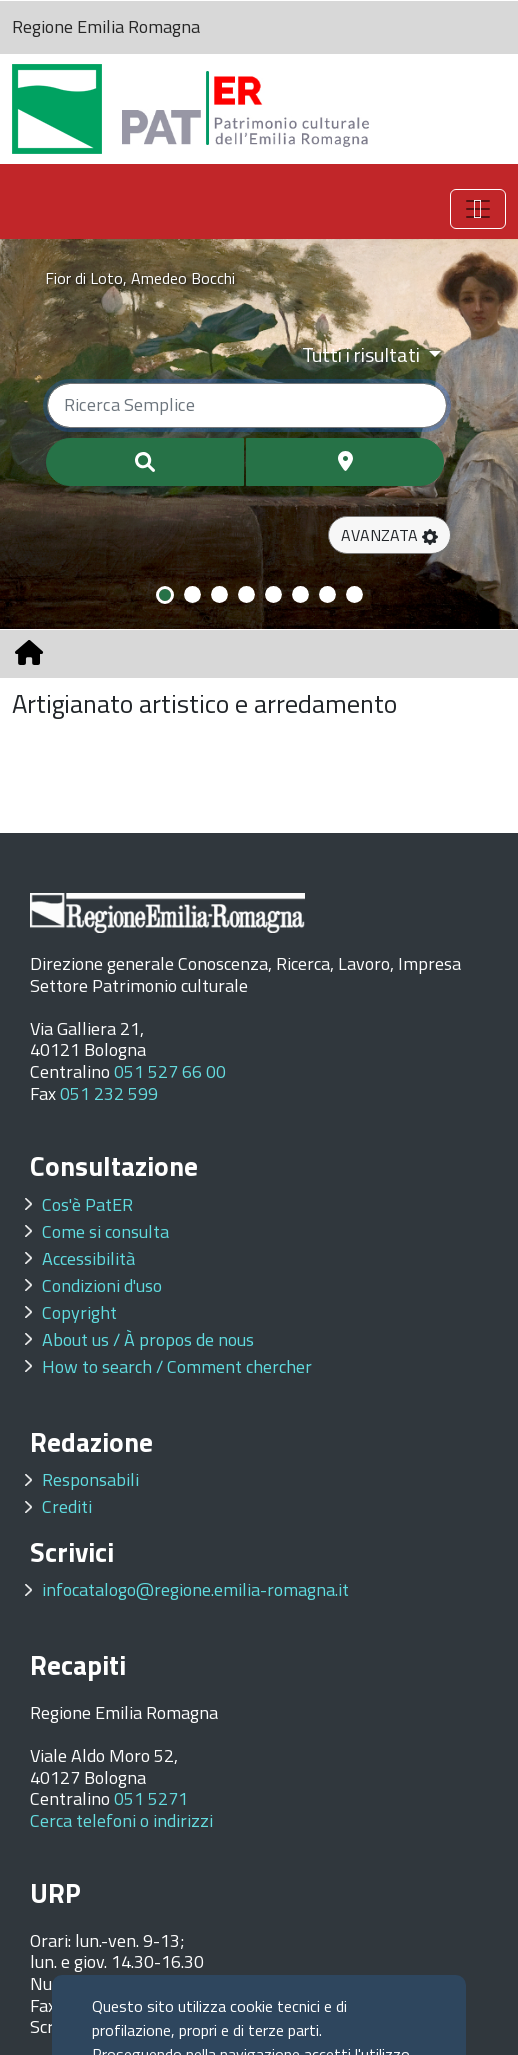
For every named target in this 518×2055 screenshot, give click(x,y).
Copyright (79, 1312)
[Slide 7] (327, 594)
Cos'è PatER (87, 1204)
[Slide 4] (246, 594)
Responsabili (90, 1479)
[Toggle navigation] (478, 209)
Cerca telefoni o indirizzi (121, 1820)
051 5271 (151, 1798)
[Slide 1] (165, 595)
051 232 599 (109, 1093)
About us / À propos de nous (148, 1339)
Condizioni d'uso (102, 1285)
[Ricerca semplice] (247, 405)
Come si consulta (105, 1231)
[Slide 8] (354, 594)
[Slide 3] (219, 594)
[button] (389, 535)
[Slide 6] (300, 594)
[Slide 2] (192, 594)
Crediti (67, 1506)
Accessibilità (88, 1258)
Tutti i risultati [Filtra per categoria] (363, 354)
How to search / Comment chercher (177, 1366)
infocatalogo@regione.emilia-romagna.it (195, 1589)
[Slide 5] (273, 594)
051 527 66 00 (170, 1071)
